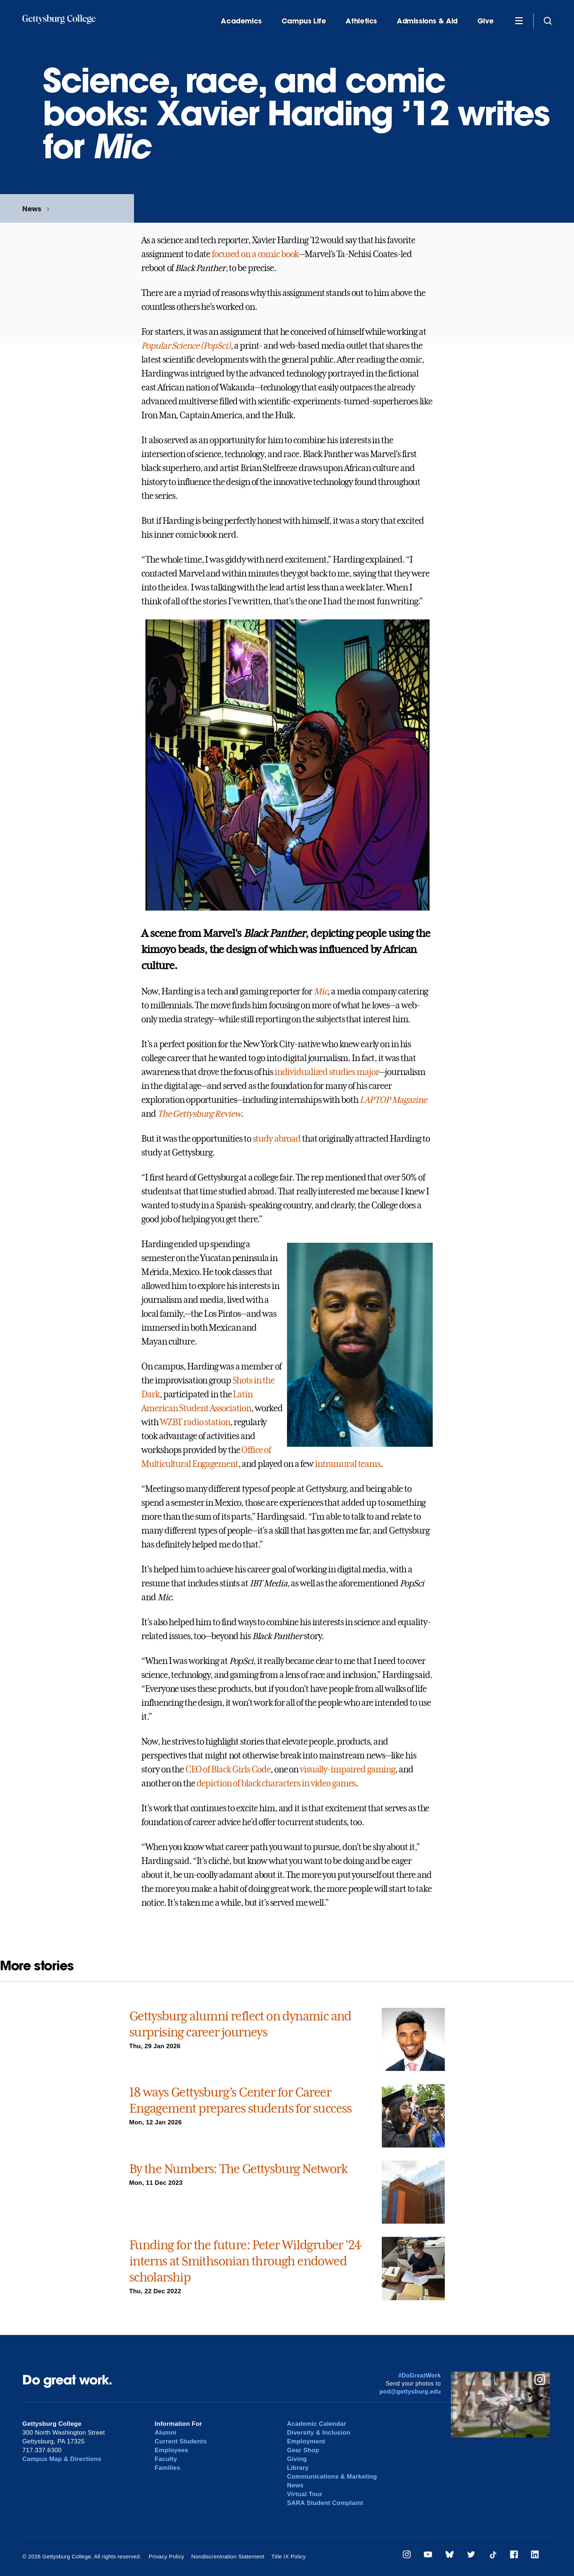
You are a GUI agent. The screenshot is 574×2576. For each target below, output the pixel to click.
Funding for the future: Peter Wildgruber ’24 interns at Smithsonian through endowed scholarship (245, 2261)
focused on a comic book (255, 254)
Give (485, 21)
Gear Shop (303, 2450)
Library (298, 2467)
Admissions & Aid (427, 21)
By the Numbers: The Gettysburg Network (238, 2168)
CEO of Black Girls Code (228, 1769)
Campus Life (304, 21)
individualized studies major (327, 1072)
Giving (297, 2458)
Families (167, 2467)
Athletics (361, 21)
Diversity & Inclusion (319, 2432)
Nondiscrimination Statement (227, 2556)
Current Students (181, 2441)
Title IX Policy (288, 2556)
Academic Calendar (316, 2423)
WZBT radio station (195, 1422)
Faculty (166, 2458)
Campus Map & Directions (62, 2458)
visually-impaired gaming (347, 1769)
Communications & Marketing (332, 2476)
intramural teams (347, 1464)
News (31, 208)
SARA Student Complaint (325, 2502)
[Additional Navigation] (519, 20)
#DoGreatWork (419, 2375)
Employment (306, 2441)
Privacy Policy (166, 2556)
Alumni (165, 2432)
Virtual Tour (305, 2494)
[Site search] (548, 20)
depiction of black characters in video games (276, 1783)
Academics (241, 21)
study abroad (277, 1139)
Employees (172, 2450)
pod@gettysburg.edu (410, 2391)
